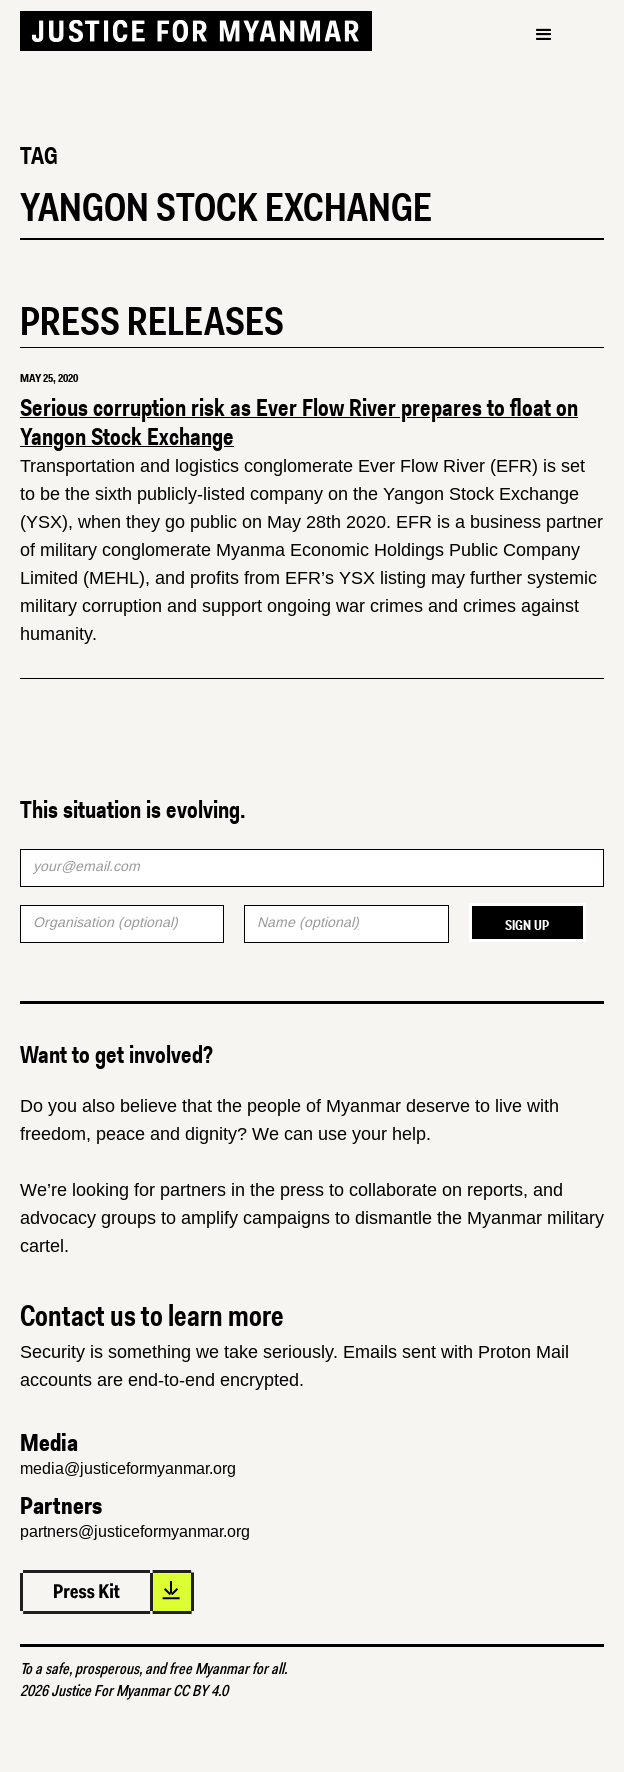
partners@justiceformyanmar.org (135, 1531)
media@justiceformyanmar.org (128, 1468)
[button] (544, 35)
